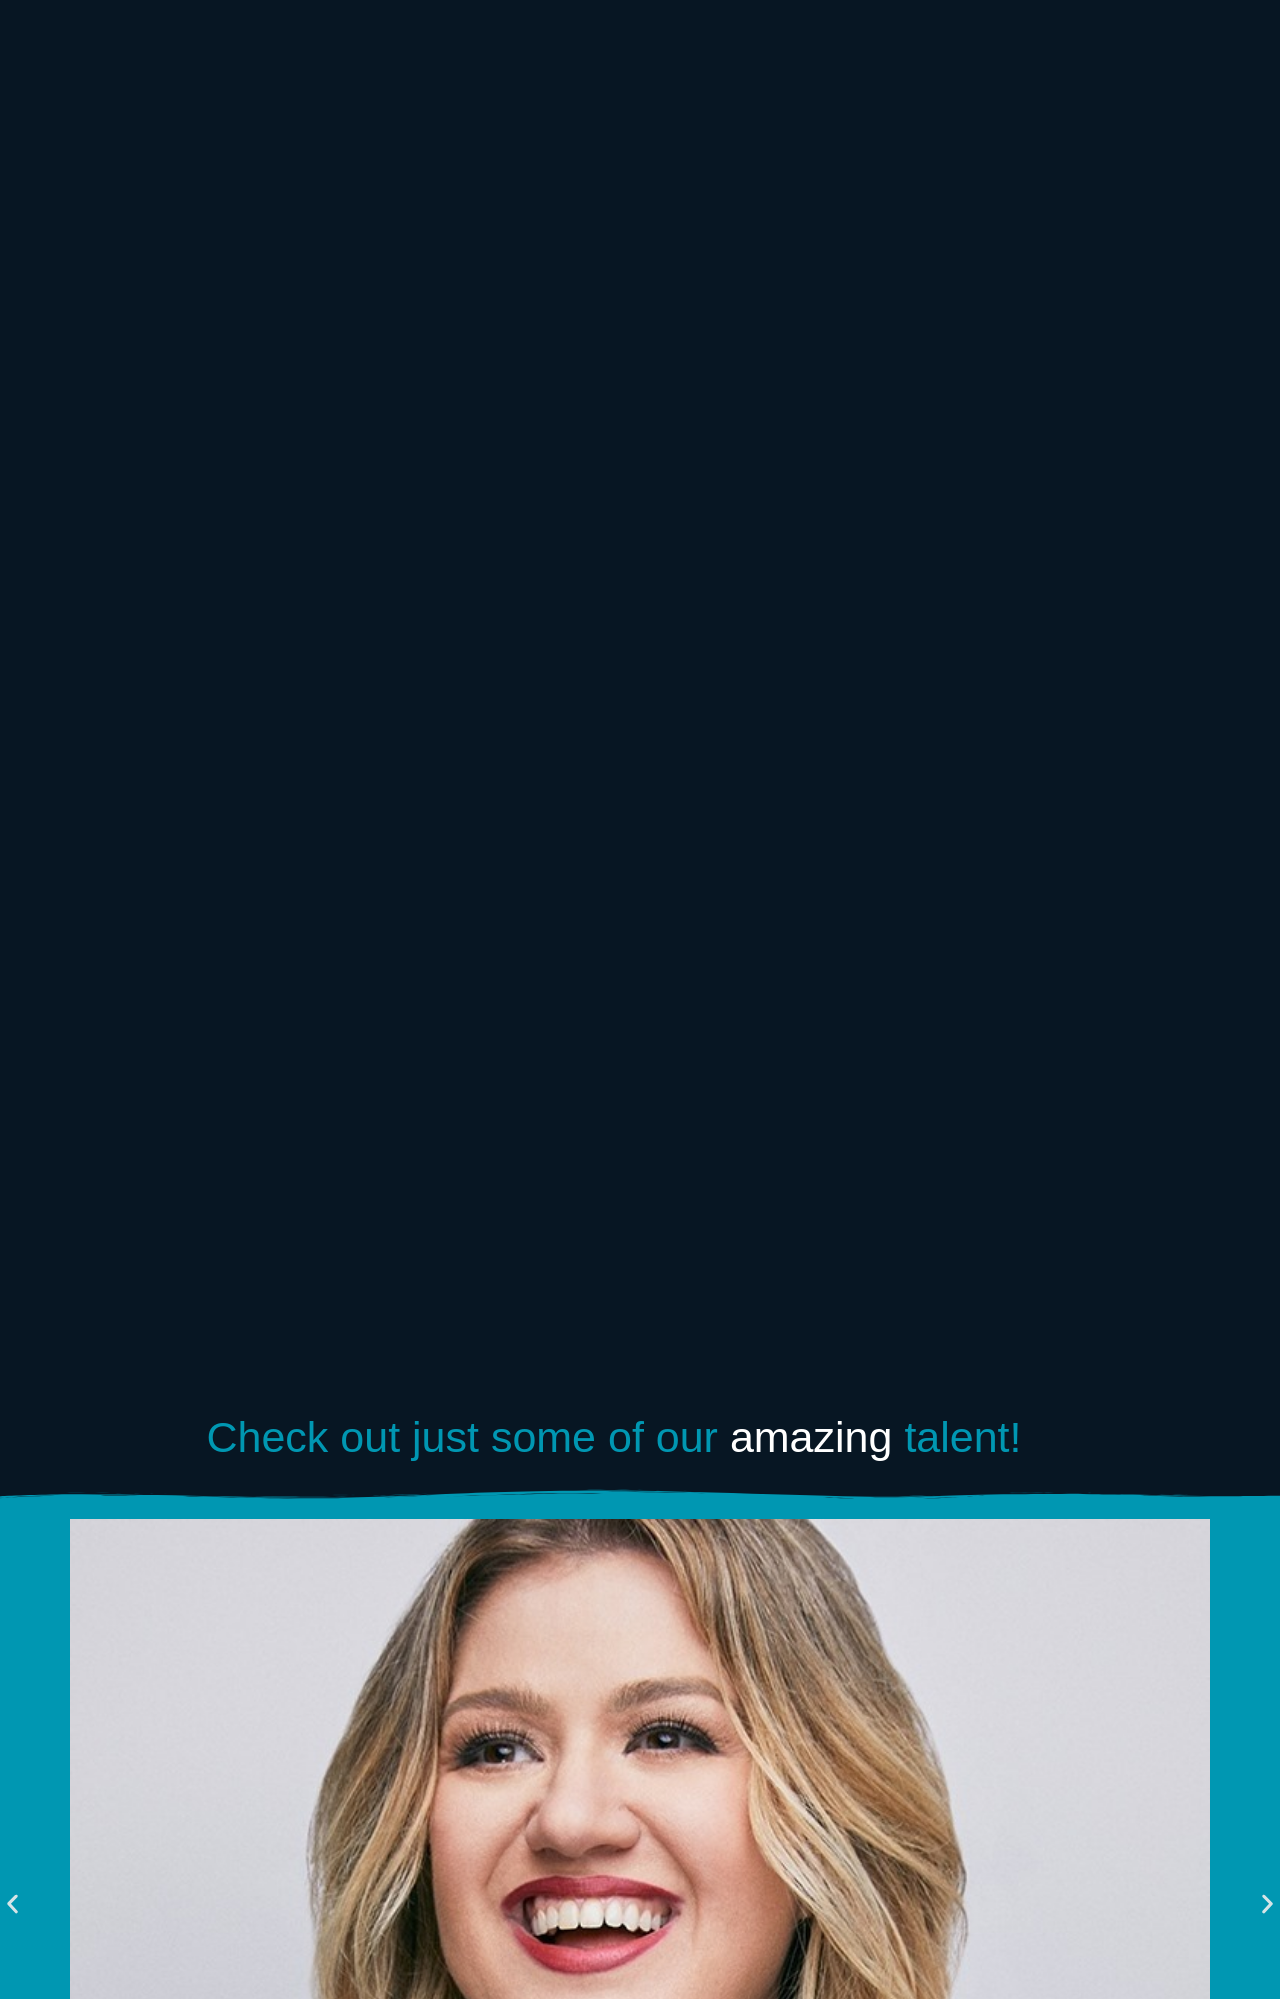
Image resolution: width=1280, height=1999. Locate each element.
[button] (12, 1904)
